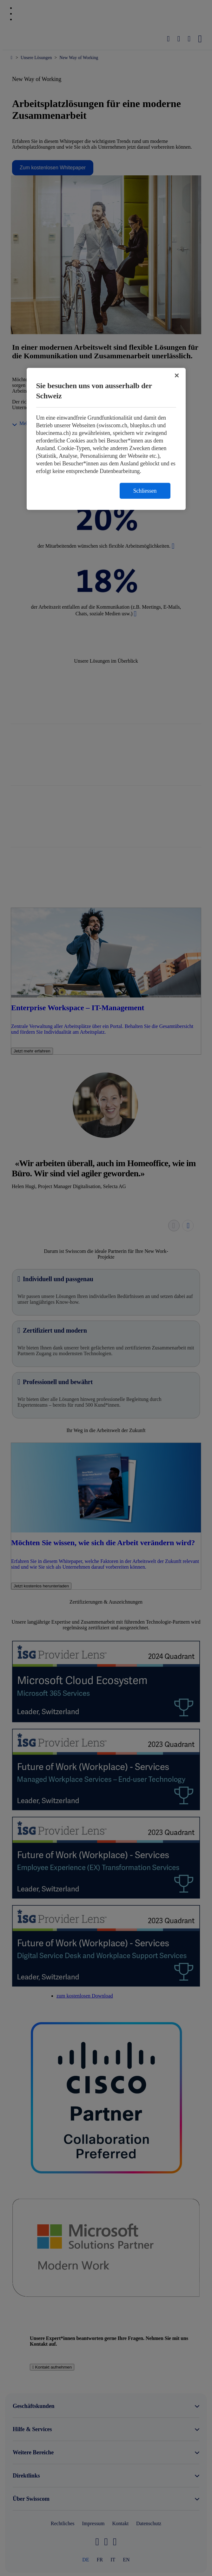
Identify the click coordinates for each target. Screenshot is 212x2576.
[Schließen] (177, 375)
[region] (106, 439)
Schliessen (145, 491)
